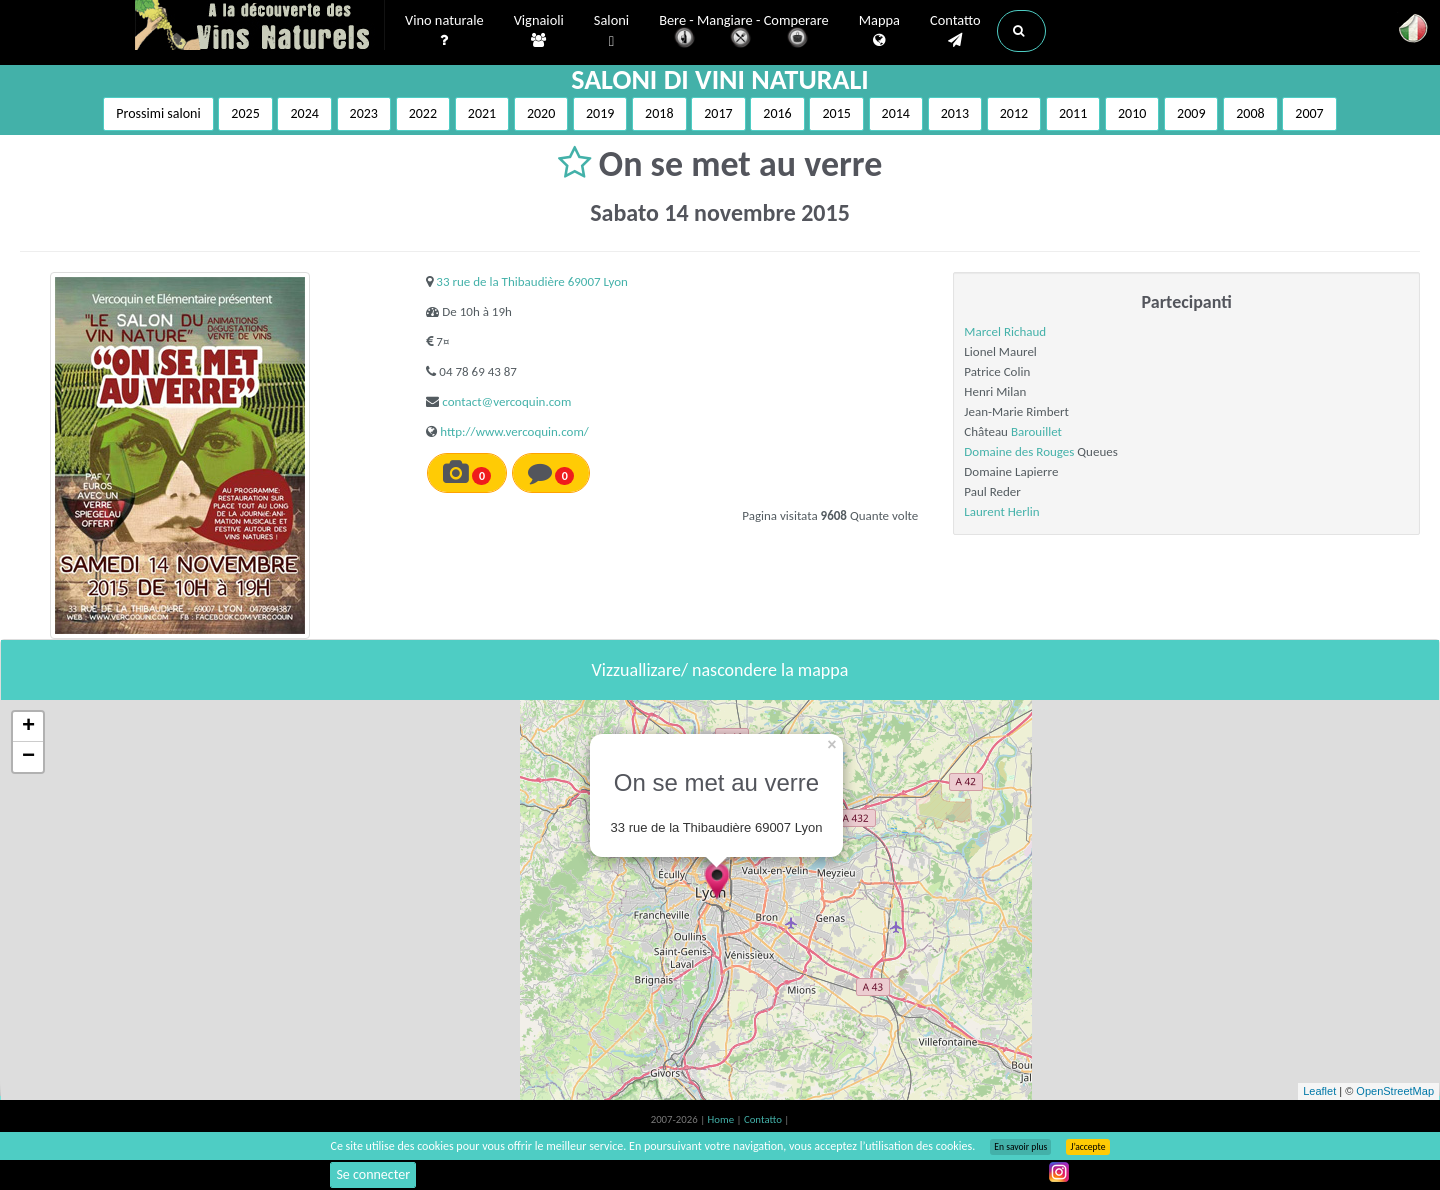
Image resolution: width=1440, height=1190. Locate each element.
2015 (836, 113)
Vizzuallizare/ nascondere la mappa (720, 670)
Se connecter (373, 1174)
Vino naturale (444, 31)
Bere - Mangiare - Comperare (744, 32)
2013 (955, 113)
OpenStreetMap (1395, 1091)
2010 (1132, 113)
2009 (1191, 113)
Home (722, 1119)
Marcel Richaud (1005, 331)
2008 (1250, 113)
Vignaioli (539, 31)
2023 (364, 113)
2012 (1014, 113)
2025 (245, 113)
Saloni (611, 31)
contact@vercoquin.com (506, 401)
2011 (1073, 113)
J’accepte (1087, 1147)
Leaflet (1319, 1091)
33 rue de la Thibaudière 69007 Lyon (532, 281)
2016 (777, 113)
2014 (896, 113)
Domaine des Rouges (1019, 451)
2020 (541, 113)
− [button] (28, 757)
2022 (423, 113)
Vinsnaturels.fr (260, 27)
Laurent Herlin (1001, 511)
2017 (718, 113)
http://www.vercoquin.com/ (514, 431)
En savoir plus (1020, 1147)
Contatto (955, 31)
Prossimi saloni (158, 113)
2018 (659, 113)
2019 (600, 113)
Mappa (879, 31)
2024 (304, 113)
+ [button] (28, 727)
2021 (482, 113)
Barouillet (1036, 431)
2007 (1309, 113)
